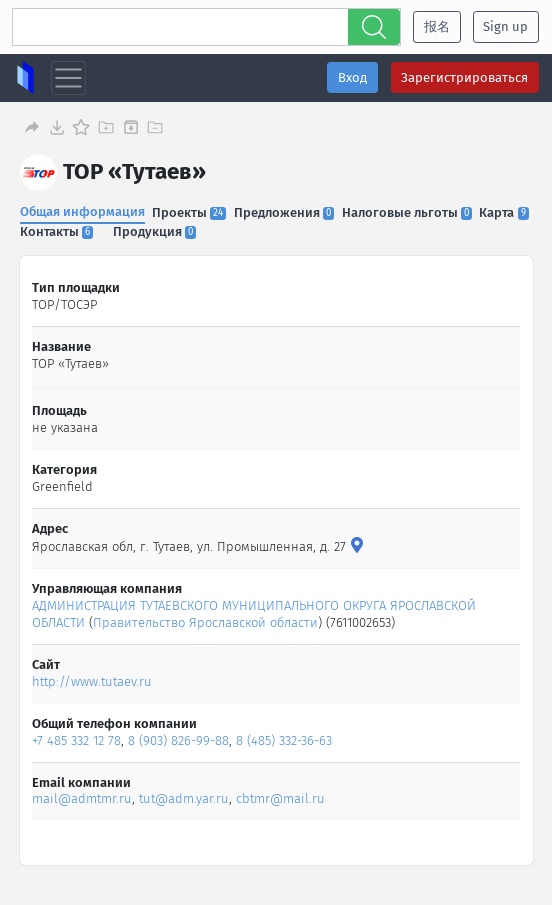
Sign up (505, 26)
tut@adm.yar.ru (185, 798)
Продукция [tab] (154, 231)
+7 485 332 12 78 (77, 740)
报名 (437, 26)
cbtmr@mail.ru (281, 798)
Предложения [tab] (284, 212)
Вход (352, 77)
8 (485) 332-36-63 (285, 740)
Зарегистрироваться (464, 77)
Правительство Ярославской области (206, 622)
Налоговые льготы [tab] (407, 212)
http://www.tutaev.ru (93, 681)
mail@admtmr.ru (83, 798)
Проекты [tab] (189, 212)
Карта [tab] (504, 212)
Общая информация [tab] (82, 211)
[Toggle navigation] (68, 78)
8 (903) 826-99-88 (179, 740)
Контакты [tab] (56, 231)
